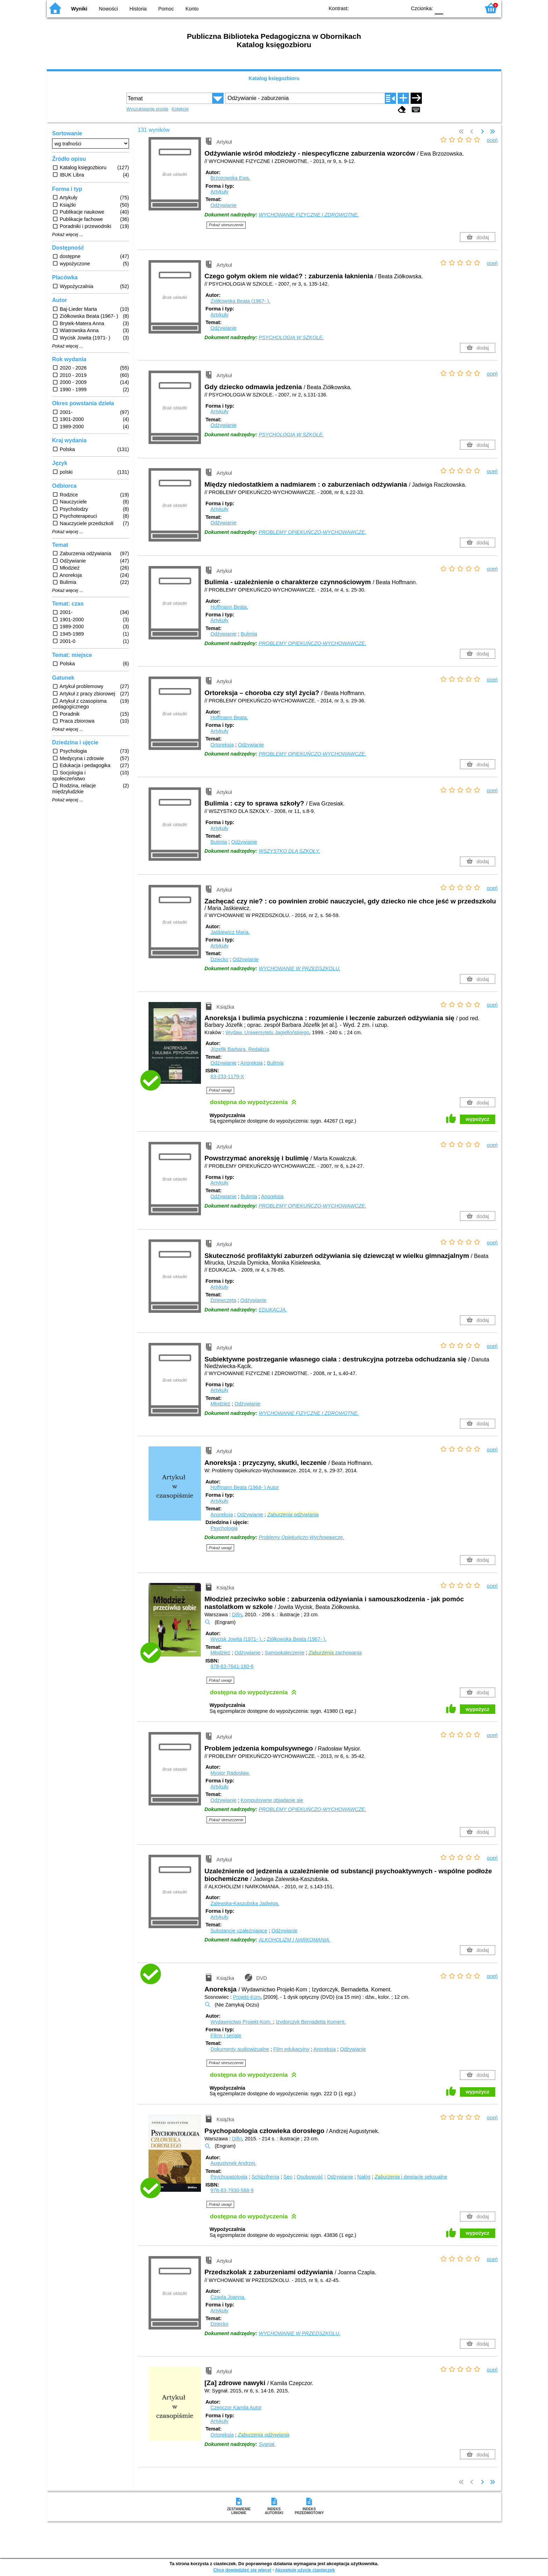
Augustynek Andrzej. (233, 2163)
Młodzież (220, 1404)
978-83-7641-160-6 (231, 1666)
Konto (192, 9)
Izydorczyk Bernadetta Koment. (311, 2022)
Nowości (108, 9)
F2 (467, 8)
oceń (492, 140)
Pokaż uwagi (220, 1090)
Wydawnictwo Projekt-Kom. (241, 2022)
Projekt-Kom (247, 1997)
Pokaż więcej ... (67, 234)
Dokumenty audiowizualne (239, 2049)
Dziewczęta (223, 1300)
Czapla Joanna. (227, 2297)
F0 (438, 8)
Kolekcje (180, 109)
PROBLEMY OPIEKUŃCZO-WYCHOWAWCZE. (312, 532)
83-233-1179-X (227, 1076)
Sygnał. (267, 2444)
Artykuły (219, 191)
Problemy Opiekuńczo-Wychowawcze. (301, 1537)
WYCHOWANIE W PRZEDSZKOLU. (299, 968)
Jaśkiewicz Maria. (230, 932)
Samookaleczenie (284, 1652)
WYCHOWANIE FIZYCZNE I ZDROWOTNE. (309, 214)
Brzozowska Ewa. (230, 178)
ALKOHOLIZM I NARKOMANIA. (295, 1939)
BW (370, 8)
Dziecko (219, 959)
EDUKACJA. (273, 1309)
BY (399, 8)
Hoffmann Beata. (229, 607)
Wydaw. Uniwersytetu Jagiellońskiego (267, 1032)
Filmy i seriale (225, 2035)
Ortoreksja (221, 744)
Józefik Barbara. (239, 1049)
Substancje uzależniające (238, 1930)
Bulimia (249, 634)
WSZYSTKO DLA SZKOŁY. (289, 851)
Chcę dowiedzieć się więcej (242, 2570)
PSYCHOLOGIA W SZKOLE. (291, 337)
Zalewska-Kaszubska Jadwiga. (244, 1903)
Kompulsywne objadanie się (272, 1800)
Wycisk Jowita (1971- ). (237, 1639)
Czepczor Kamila (235, 2407)
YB (385, 8)
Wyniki (79, 9)
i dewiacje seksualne (411, 2177)
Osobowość (310, 2177)
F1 (451, 8)
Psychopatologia (228, 2177)
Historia (138, 9)
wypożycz (477, 1119)
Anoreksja (251, 1063)
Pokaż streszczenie (226, 225)
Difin (237, 1614)
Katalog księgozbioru (274, 78)
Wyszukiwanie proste (147, 109)
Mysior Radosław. (230, 1773)
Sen (288, 2177)
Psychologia (224, 1528)
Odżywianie (223, 205)
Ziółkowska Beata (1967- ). (240, 301)
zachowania (335, 1652)
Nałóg (363, 2177)
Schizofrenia (265, 2177)
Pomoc (166, 9)
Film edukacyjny (291, 2049)
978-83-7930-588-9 (231, 2190)
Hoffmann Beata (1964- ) (244, 1487)
